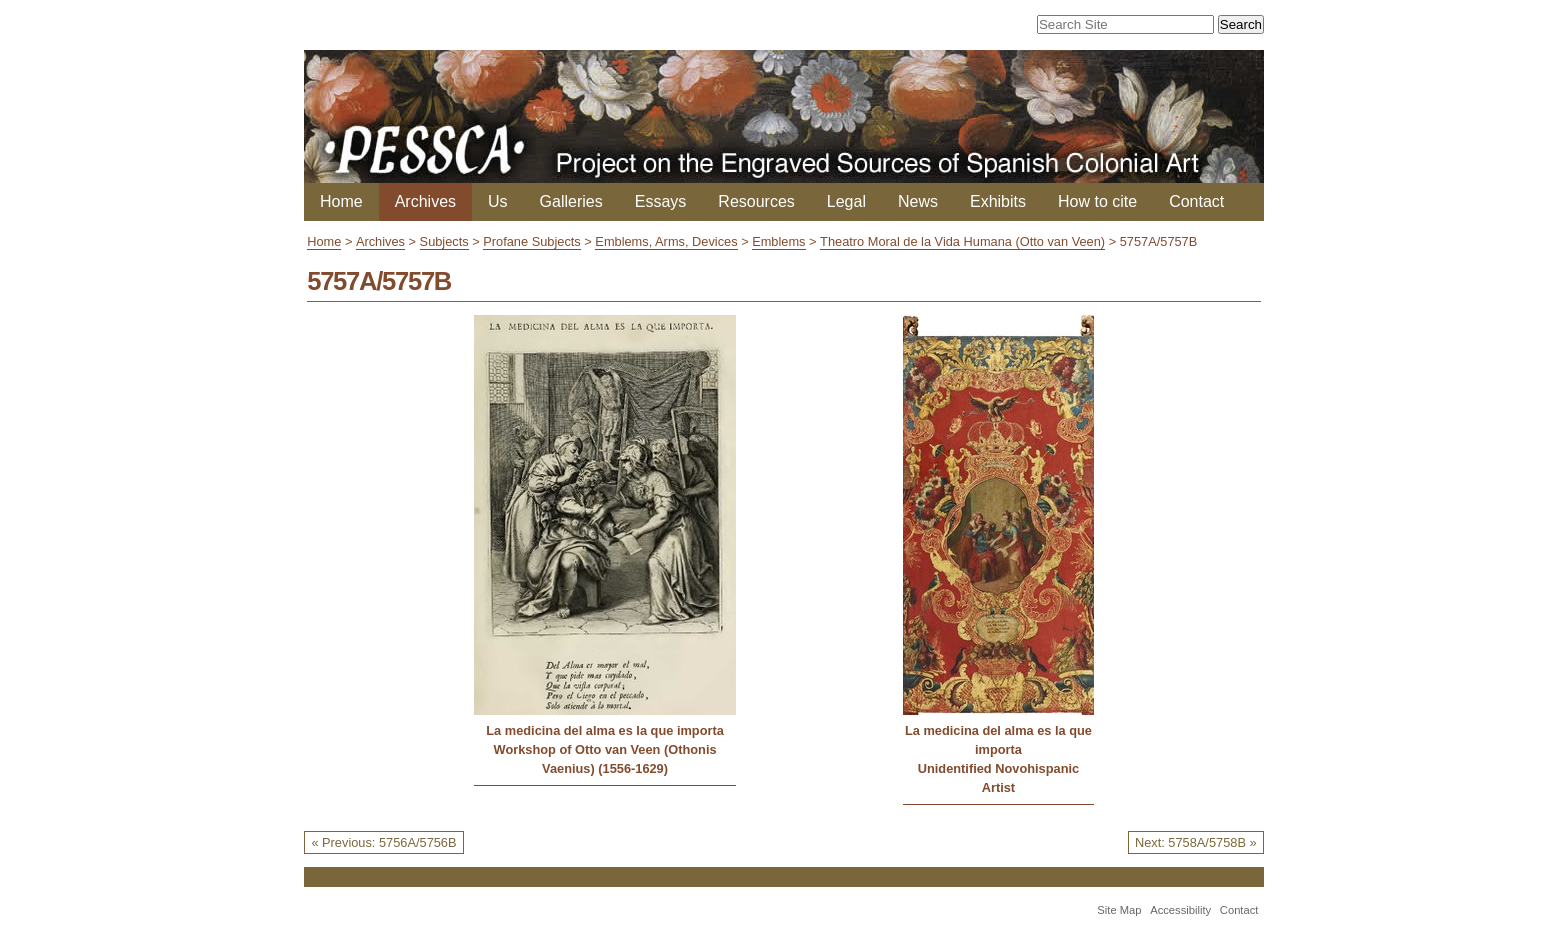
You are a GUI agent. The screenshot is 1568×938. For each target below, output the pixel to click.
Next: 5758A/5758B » (1196, 842)
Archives (425, 201)
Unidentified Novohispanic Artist (998, 778)
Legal (846, 201)
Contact (1196, 201)
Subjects (444, 241)
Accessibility (1180, 910)
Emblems (778, 241)
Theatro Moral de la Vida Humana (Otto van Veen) (962, 241)
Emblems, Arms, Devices (666, 241)
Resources (756, 201)
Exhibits (998, 201)
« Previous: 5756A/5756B (383, 842)
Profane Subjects (531, 241)
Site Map (1119, 910)
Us (498, 201)
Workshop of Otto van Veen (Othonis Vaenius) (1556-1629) (605, 759)
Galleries (571, 201)
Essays (661, 201)
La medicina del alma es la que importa (605, 730)
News (918, 201)
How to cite (1097, 201)
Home (341, 201)
